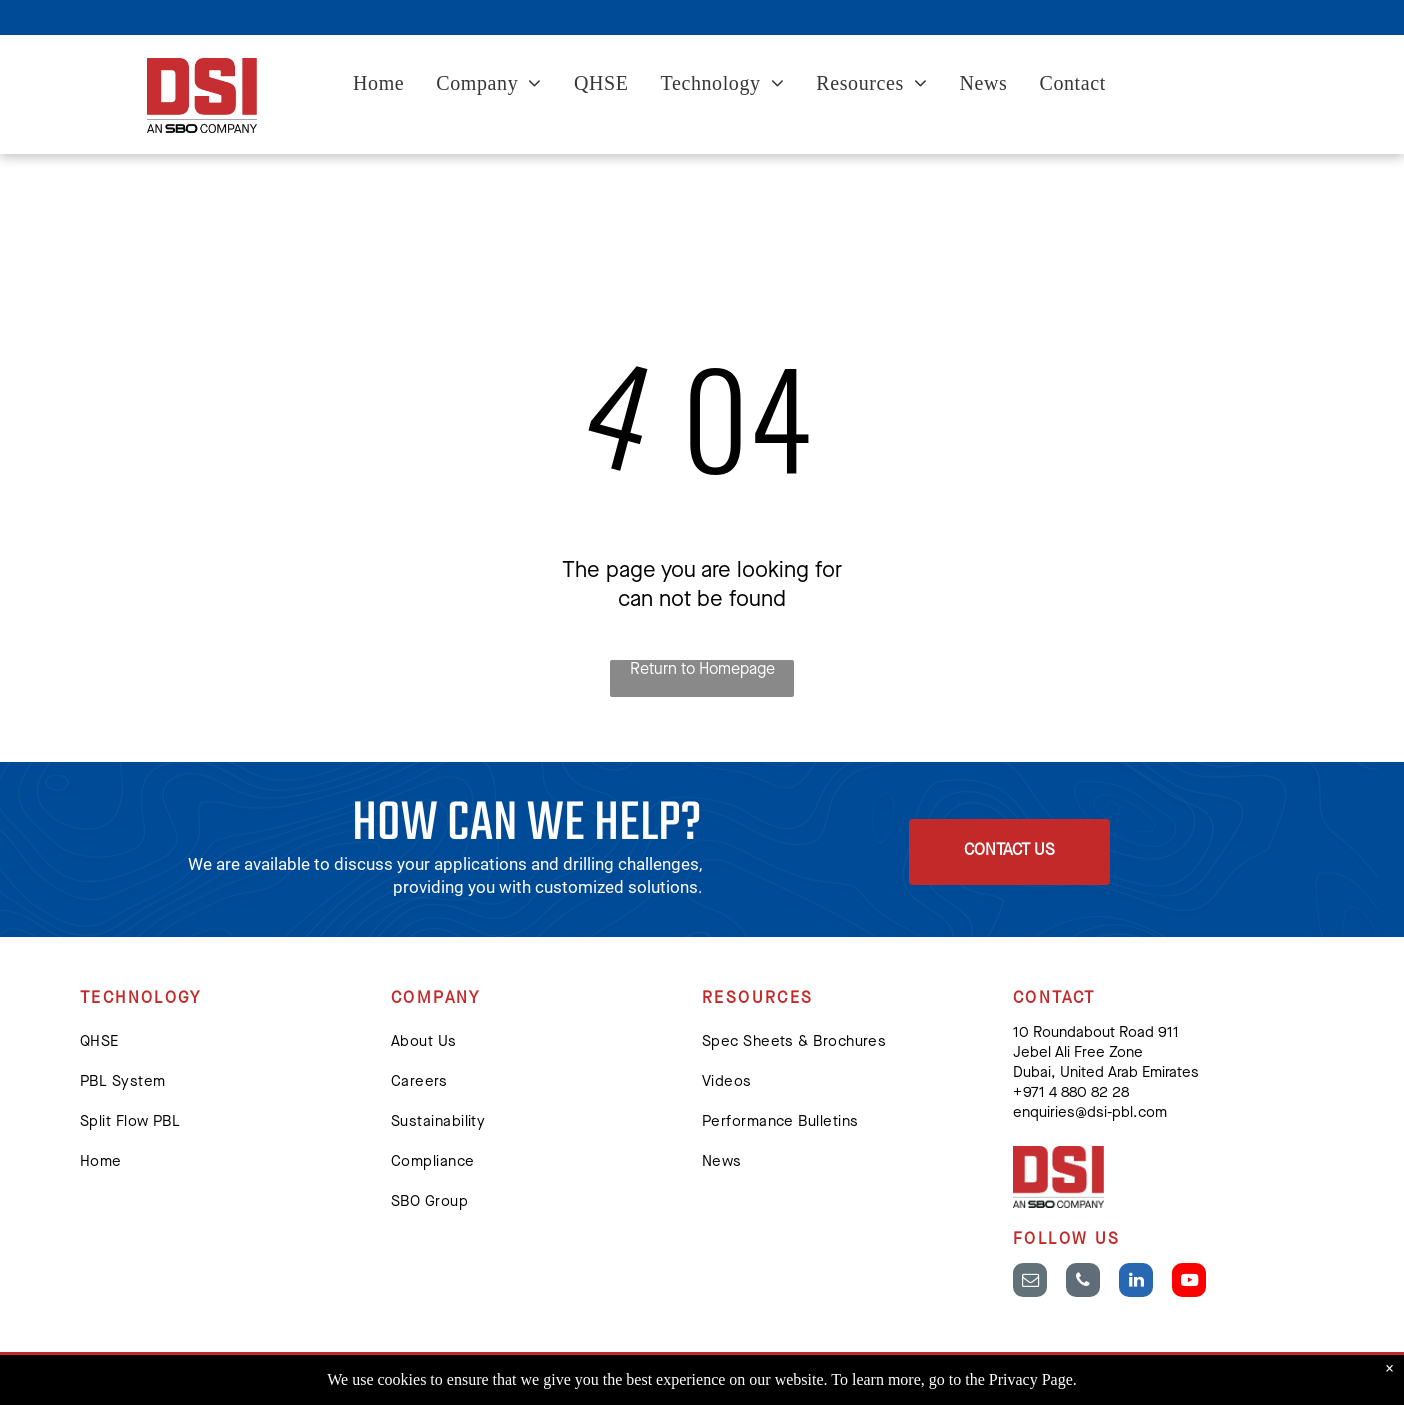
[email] (1030, 1282)
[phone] (1083, 1282)
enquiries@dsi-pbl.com (1090, 1113)
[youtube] (1189, 1282)
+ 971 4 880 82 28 (1071, 1093)
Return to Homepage (702, 670)
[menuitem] (378, 86)
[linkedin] (1136, 1282)
